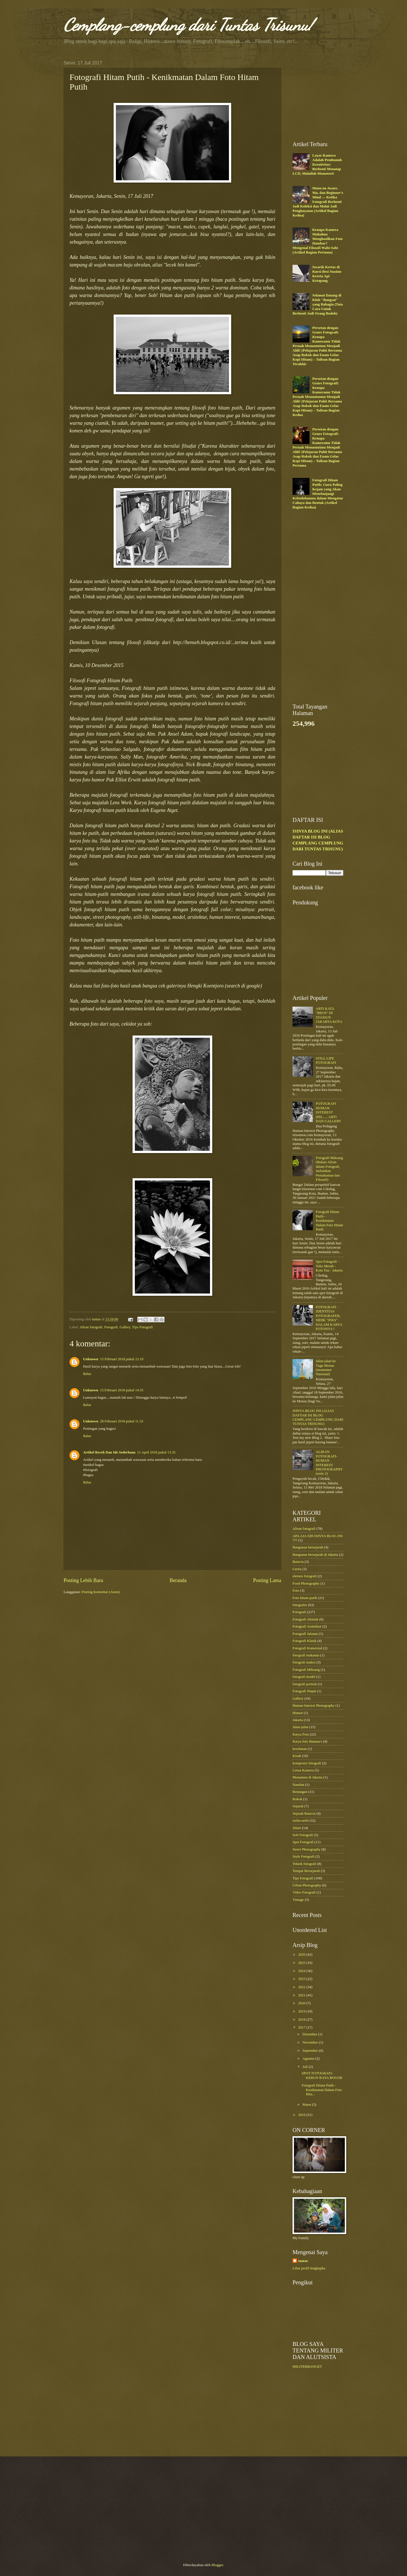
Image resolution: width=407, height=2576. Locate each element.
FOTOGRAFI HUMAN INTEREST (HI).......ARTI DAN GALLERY (328, 1112)
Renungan (300, 1792)
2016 (302, 2115)
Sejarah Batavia (304, 1813)
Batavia (298, 1562)
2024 (302, 1971)
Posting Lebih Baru (83, 1580)
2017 (302, 2027)
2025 (302, 1963)
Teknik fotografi (304, 1864)
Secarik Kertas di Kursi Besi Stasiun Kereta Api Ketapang (326, 274)
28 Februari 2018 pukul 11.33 (121, 1421)
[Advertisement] (335, 95)
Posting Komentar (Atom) (101, 1592)
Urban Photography (307, 1885)
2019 (302, 2011)
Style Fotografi (304, 1856)
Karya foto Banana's (307, 1741)
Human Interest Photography (314, 1706)
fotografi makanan (306, 1655)
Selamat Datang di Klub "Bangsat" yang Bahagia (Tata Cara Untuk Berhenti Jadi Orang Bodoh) (318, 304)
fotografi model (304, 1677)
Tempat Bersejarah (306, 1871)
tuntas (303, 2261)
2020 (302, 2003)
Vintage (298, 1900)
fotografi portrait (305, 1684)
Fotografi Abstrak (305, 1619)
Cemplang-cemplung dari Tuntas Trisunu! (188, 25)
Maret (307, 2105)
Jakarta (298, 1720)
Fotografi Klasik (305, 1641)
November (310, 2042)
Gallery (125, 1327)
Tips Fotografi (142, 1327)
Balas (87, 1374)
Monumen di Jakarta (307, 1777)
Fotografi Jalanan (305, 1634)
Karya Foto (301, 1734)
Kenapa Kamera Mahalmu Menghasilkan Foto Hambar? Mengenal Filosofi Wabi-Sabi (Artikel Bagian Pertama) (318, 241)
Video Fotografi (304, 1892)
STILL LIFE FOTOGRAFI (326, 1060)
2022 (302, 1987)
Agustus (308, 2059)
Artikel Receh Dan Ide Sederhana (109, 1452)
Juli (305, 2067)
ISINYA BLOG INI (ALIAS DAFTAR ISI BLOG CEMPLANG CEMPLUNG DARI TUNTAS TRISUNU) (318, 1417)
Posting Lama (267, 1580)
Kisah (297, 1756)
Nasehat (298, 1785)
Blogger (217, 2565)
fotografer (300, 1605)
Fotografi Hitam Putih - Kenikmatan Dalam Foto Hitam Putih (329, 1220)
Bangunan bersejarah (308, 1547)
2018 (302, 2020)
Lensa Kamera (303, 1770)
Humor (298, 1713)
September (310, 2051)
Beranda (178, 1580)
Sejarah (298, 1806)
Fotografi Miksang (306, 1670)
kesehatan (300, 1749)
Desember (310, 2034)
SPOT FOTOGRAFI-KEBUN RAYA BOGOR (322, 2075)
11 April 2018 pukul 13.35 (156, 1452)
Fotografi (111, 1327)
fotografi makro (304, 1662)
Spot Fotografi (303, 1842)
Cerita (297, 1569)
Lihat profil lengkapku (309, 2268)
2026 (302, 1955)
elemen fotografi (305, 1576)
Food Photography (306, 1583)
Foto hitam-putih (305, 1598)
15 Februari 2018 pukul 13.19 (121, 1359)
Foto (296, 1591)
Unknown (90, 1359)
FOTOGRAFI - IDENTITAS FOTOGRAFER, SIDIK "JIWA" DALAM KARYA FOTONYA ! (329, 1318)
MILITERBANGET (307, 2367)
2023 (302, 1979)
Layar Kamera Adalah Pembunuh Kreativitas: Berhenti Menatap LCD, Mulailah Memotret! (317, 164)
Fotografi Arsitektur (307, 1626)
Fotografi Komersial (307, 1648)
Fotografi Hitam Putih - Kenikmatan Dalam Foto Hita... (322, 2089)
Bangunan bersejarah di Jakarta (315, 1555)
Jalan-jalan (300, 1727)
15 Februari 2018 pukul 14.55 (121, 1390)
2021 (302, 1995)
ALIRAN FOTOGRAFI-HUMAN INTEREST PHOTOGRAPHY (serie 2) (329, 1463)
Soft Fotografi (303, 1835)
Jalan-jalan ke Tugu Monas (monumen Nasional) (326, 1367)
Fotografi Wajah (304, 1691)
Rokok (297, 1799)
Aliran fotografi (90, 1327)
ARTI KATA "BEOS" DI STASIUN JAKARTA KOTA (329, 1015)
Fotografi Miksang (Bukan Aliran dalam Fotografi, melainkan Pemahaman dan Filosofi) (329, 1169)
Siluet (297, 1828)
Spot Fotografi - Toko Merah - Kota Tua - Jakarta (329, 1266)
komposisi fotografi (307, 1763)
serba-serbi (300, 1821)
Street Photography (307, 1849)
